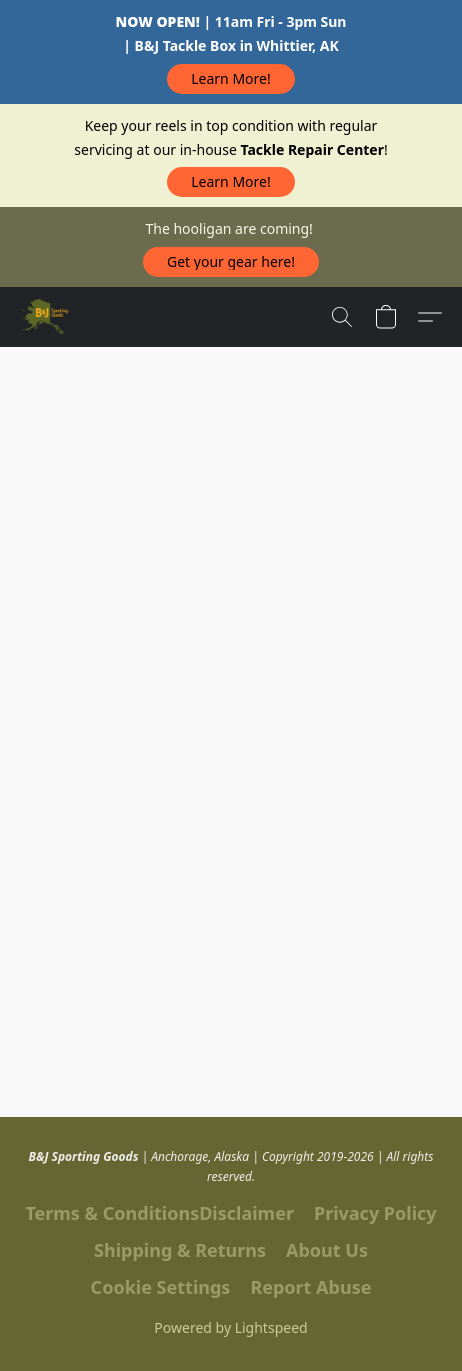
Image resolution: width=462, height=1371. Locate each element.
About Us (327, 1250)
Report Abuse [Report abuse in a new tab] (310, 1287)
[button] (231, 79)
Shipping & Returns (180, 1250)
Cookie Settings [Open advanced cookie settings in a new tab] (161, 1287)
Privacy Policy (375, 1213)
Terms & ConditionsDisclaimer (159, 1213)
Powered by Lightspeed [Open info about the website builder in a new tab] (230, 1327)
